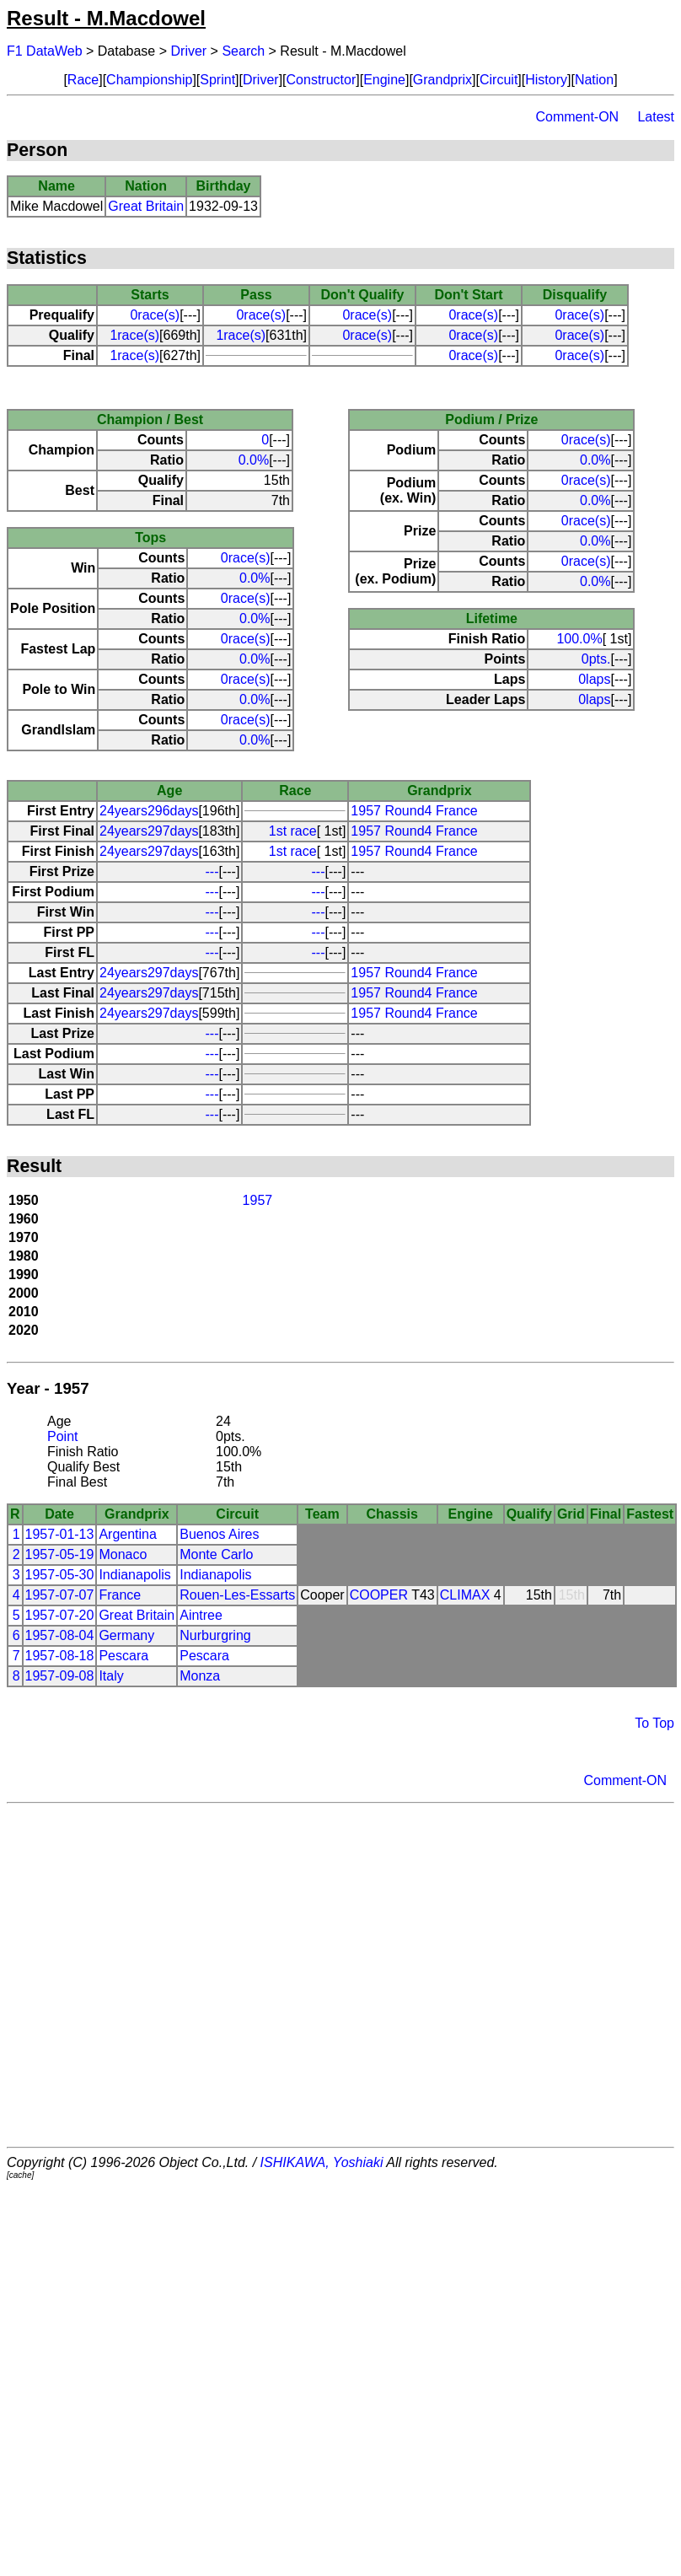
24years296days (148, 811)
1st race (293, 831)
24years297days (148, 831)
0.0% (254, 460)
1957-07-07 (59, 1595)
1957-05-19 (59, 1554)
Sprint (217, 80)
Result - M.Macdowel (106, 18)
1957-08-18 (59, 1655)
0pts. (596, 659)
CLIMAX (465, 1595)
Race (83, 80)
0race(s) (155, 315)
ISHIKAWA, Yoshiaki (321, 2162)
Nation (594, 80)
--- (212, 871)
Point (62, 1436)
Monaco (123, 1554)
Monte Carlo (216, 1554)
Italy (111, 1676)
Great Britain (146, 206)
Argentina (128, 1534)
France (120, 1595)
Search (243, 51)
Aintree (201, 1615)
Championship (149, 80)
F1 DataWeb (45, 51)
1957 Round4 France (414, 811)
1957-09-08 (59, 1676)
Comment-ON (577, 117)
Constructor (322, 80)
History (546, 80)
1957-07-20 (59, 1615)
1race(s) (134, 335)
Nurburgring (215, 1635)
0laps (594, 679)
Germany (126, 1635)
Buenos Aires (219, 1534)
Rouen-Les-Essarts (237, 1595)
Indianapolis (134, 1575)
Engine (384, 80)
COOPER (379, 1595)
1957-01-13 (59, 1534)
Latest (655, 117)
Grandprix (442, 80)
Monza (200, 1676)
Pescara (123, 1655)
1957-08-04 (59, 1635)
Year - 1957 (48, 1388)
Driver (189, 51)
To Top (654, 1723)
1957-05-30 (59, 1575)
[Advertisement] (158, 1975)
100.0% (579, 639)
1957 (258, 1200)
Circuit (498, 80)
